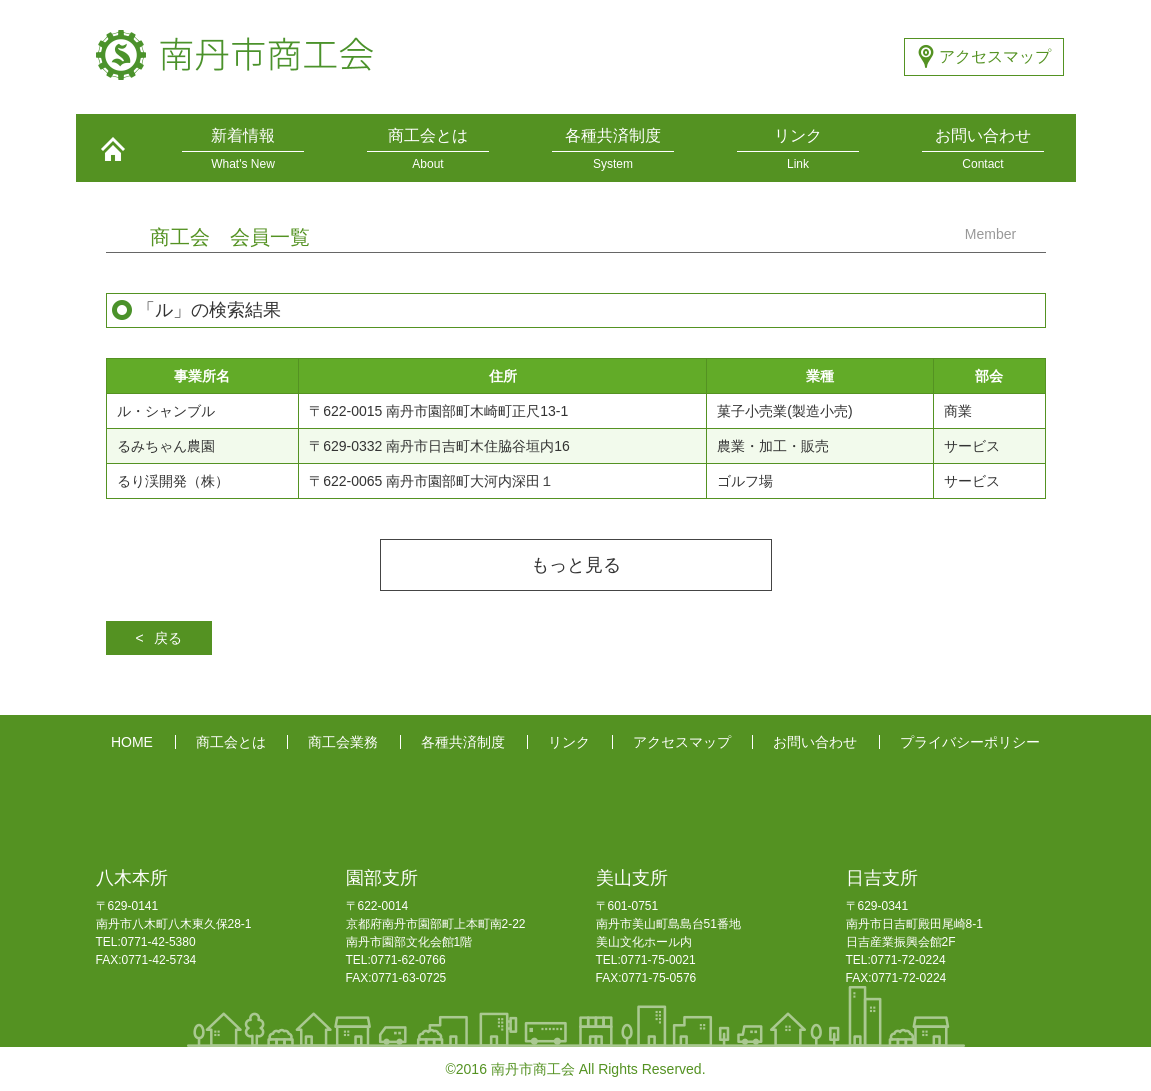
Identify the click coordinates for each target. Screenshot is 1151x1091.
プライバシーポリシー (970, 742)
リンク (569, 742)
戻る (168, 638)
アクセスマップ (995, 56)
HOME (132, 742)
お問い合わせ (815, 742)
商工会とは (231, 742)
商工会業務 (343, 742)
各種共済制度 (463, 742)
